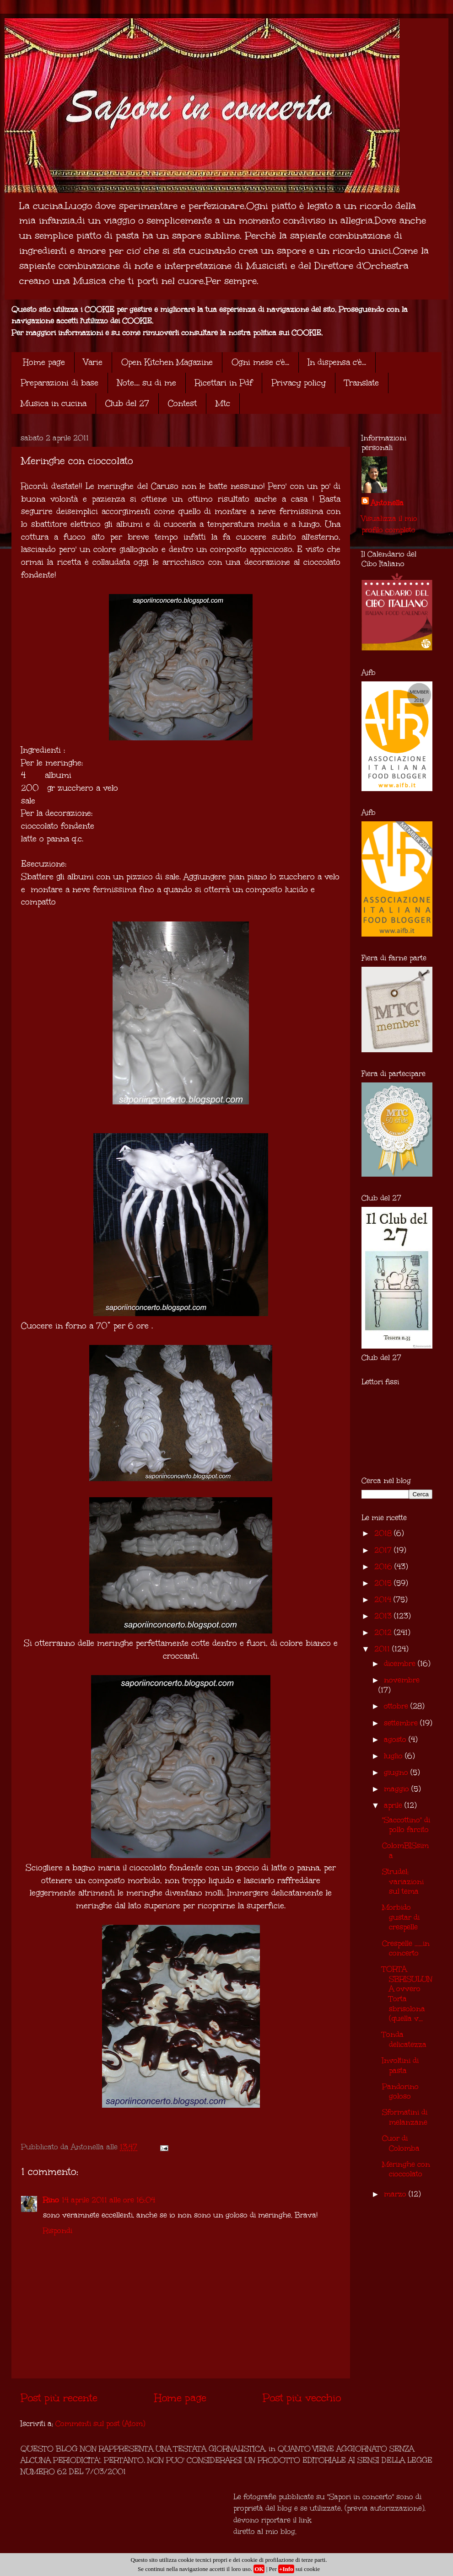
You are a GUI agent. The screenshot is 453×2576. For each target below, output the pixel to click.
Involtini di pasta (400, 2065)
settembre (402, 1723)
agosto (396, 1739)
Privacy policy (298, 382)
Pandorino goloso (400, 2091)
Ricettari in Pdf (224, 382)
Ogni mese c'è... (260, 362)
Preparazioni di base (59, 382)
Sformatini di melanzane (404, 2117)
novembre (402, 1680)
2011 (383, 1649)
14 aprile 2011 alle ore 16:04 (108, 2200)
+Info (286, 2568)
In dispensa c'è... (337, 362)
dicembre (401, 1663)
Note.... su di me (146, 382)
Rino (51, 2200)
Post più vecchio (302, 2398)
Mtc (223, 403)
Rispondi (57, 2230)
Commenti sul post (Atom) (100, 2423)
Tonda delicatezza (404, 2039)
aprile (394, 1805)
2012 (384, 1632)
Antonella (387, 503)
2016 (384, 1566)
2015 (384, 1583)
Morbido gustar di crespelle (401, 1917)
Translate (362, 382)
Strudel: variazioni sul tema (403, 1881)
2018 (384, 1533)
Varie (93, 362)
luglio (394, 1756)
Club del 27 (127, 403)
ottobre (397, 1706)
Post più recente (59, 2398)
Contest (182, 403)
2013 (384, 1616)
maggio (397, 1789)
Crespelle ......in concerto (406, 1948)
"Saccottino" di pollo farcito (406, 1825)
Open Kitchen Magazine (167, 362)
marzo (396, 2194)
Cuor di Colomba (401, 2143)
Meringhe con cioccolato (406, 2169)
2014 (384, 1599)
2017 (384, 1550)
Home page (44, 362)
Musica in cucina (53, 403)
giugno (397, 1772)
